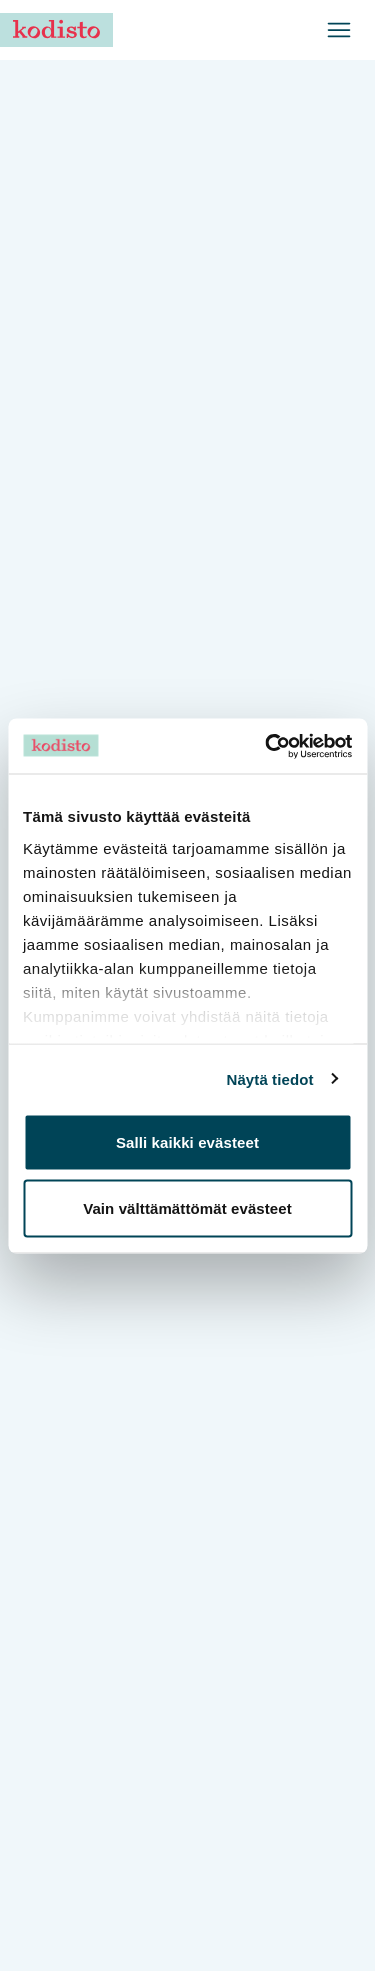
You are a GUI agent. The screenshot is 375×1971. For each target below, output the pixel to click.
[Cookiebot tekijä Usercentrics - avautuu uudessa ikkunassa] (267, 746)
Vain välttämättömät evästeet (187, 1207)
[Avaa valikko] (339, 30)
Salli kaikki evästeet (187, 1142)
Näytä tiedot (270, 1078)
